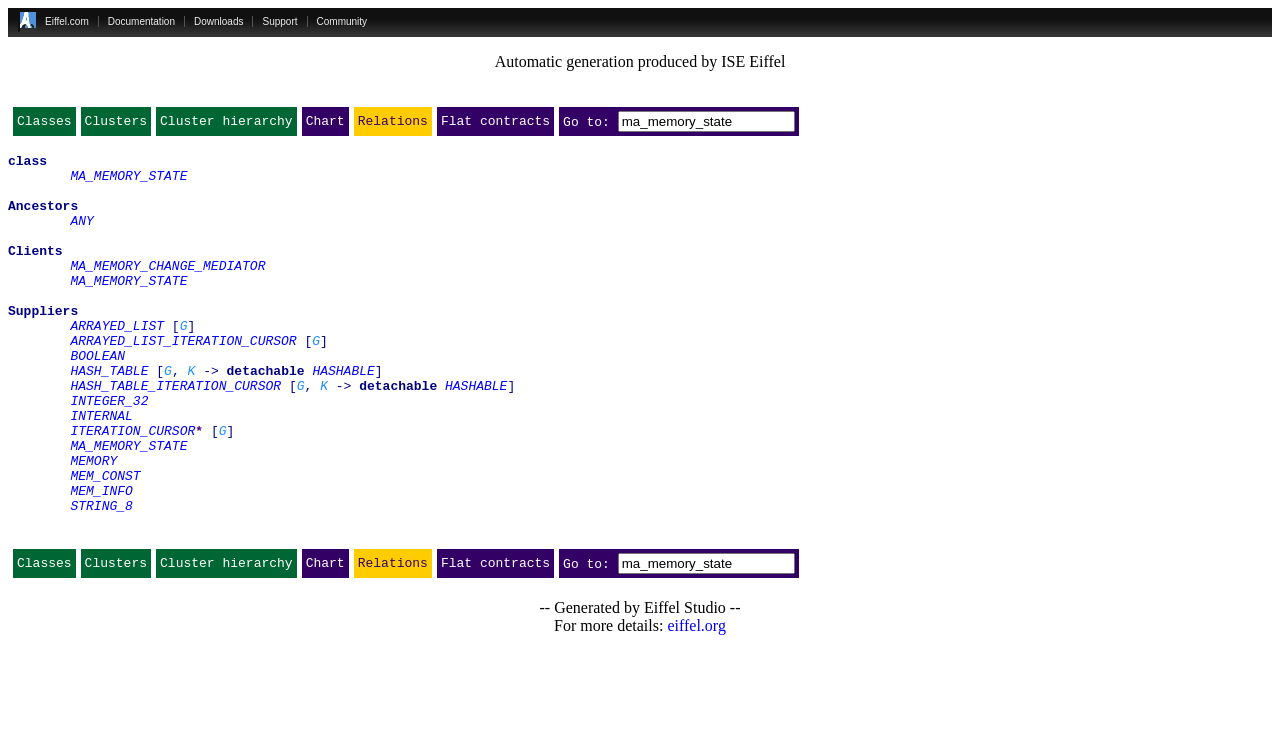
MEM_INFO (101, 562)
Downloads (218, 21)
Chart (325, 125)
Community (342, 21)
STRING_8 (101, 580)
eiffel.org (696, 706)
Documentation (141, 21)
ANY (81, 238)
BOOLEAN (97, 400)
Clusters (116, 125)
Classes (44, 125)
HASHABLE (343, 418)
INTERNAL (101, 472)
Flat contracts (495, 125)
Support (279, 21)
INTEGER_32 (109, 454)
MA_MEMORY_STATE (128, 184)
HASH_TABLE (109, 418)
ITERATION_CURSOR (132, 490)
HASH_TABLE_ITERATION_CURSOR (175, 436)
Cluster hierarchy (226, 125)
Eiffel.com (67, 21)
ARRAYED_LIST (117, 364)
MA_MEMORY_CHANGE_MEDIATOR (167, 292)
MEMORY (93, 526)
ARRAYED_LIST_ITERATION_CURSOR (183, 382)
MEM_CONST (105, 544)
